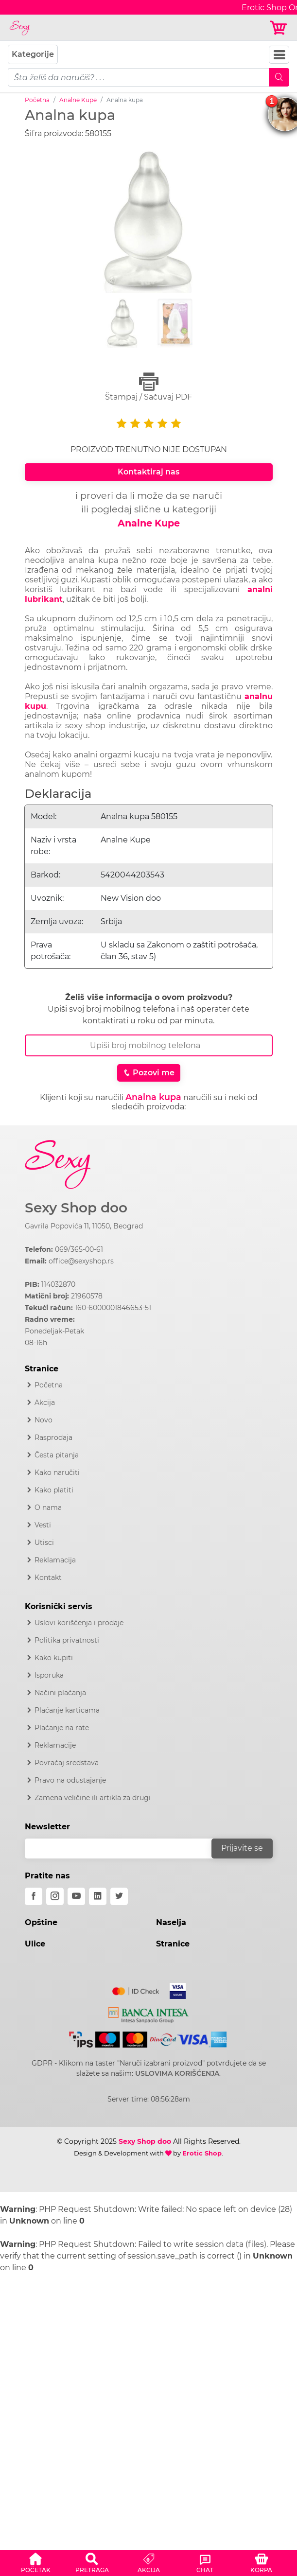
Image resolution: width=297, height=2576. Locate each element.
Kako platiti (54, 1490)
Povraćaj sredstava (67, 1762)
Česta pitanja (57, 1455)
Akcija (45, 1402)
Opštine (41, 1922)
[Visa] (173, 1989)
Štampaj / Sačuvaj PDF (148, 387)
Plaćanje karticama (67, 1710)
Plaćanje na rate (62, 1727)
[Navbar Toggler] (279, 55)
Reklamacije (55, 1745)
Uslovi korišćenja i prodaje (79, 1622)
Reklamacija (55, 1560)
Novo (43, 1420)
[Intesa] (148, 2013)
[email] (124, 1848)
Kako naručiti (57, 1472)
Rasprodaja (53, 1437)
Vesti (43, 1525)
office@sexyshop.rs (81, 1261)
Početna (37, 100)
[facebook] (33, 1896)
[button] (35, 2561)
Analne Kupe (78, 100)
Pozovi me (149, 1072)
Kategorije (33, 54)
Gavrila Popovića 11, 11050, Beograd (84, 1226)
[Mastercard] (136, 1989)
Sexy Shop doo (76, 1208)
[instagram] (55, 1896)
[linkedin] (97, 1896)
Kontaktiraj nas (148, 471)
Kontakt (48, 1577)
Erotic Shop (202, 2153)
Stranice (173, 1943)
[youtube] (76, 1896)
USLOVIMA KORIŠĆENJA (177, 2073)
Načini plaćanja (60, 1692)
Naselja (171, 1922)
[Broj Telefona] (149, 1045)
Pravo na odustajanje (70, 1780)
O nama (48, 1507)
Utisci (44, 1542)
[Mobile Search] (279, 77)
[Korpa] (279, 28)
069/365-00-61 (79, 1249)
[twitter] (119, 1896)
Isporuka (49, 1675)
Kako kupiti (54, 1657)
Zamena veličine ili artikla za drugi (93, 1797)
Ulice (35, 1943)
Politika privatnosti (67, 1640)
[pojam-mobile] (138, 77)
